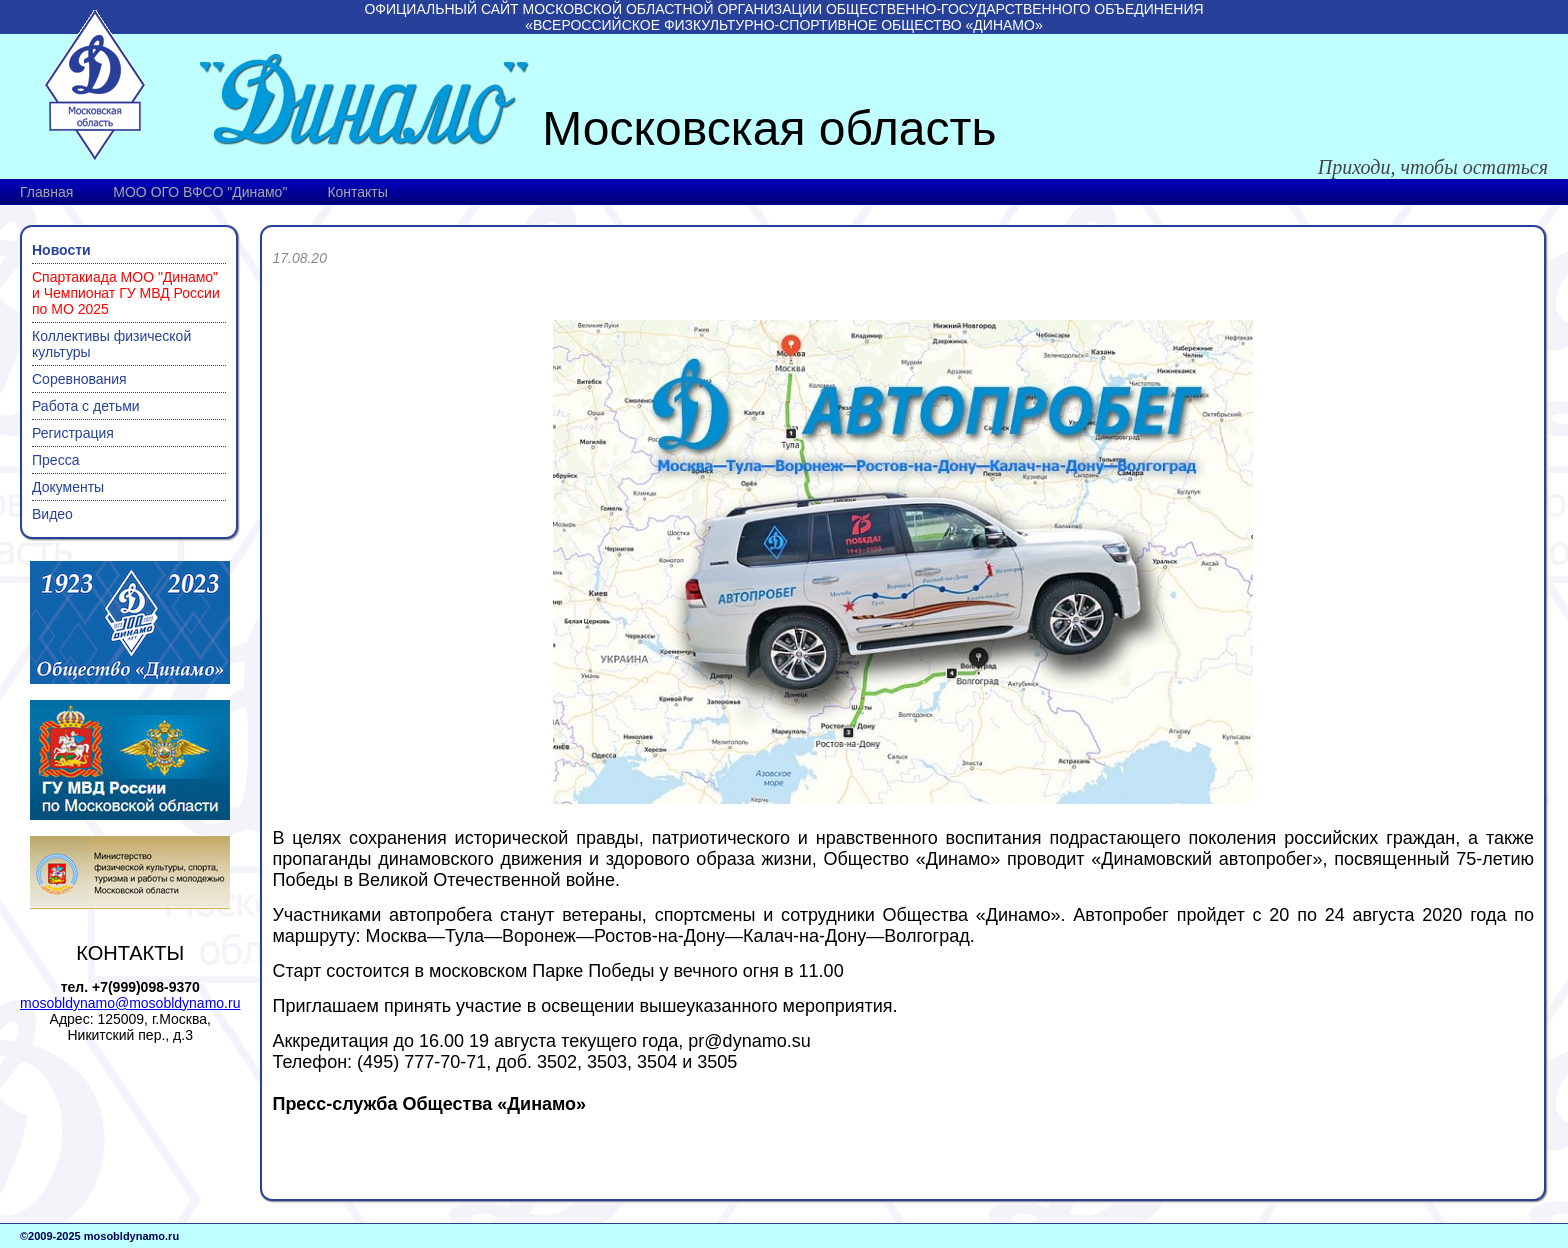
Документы (68, 487)
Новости (61, 250)
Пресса (55, 460)
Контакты (357, 192)
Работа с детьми (86, 406)
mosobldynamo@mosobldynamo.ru (130, 1003)
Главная (46, 192)
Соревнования (79, 379)
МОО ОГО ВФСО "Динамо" (200, 192)
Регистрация (73, 433)
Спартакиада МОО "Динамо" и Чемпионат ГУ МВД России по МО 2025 (126, 293)
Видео (52, 514)
